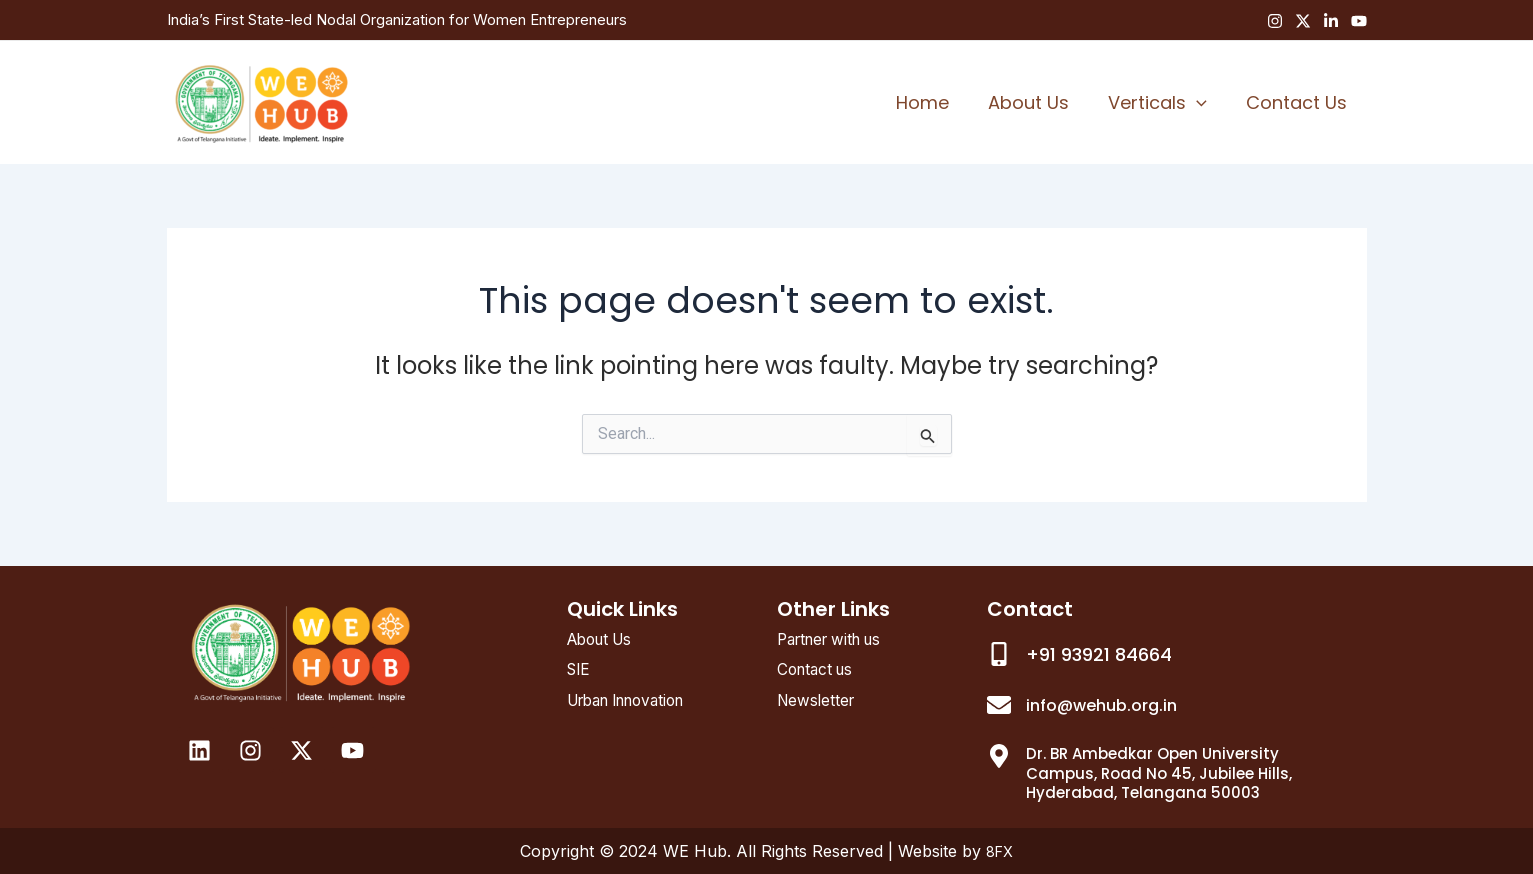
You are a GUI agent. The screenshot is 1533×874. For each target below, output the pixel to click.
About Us (1036, 102)
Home (933, 102)
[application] (1201, 103)
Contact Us (1298, 102)
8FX (999, 851)
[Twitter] (1303, 21)
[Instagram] (1275, 21)
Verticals (1162, 103)
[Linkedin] (1331, 21)
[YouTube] (1359, 21)
